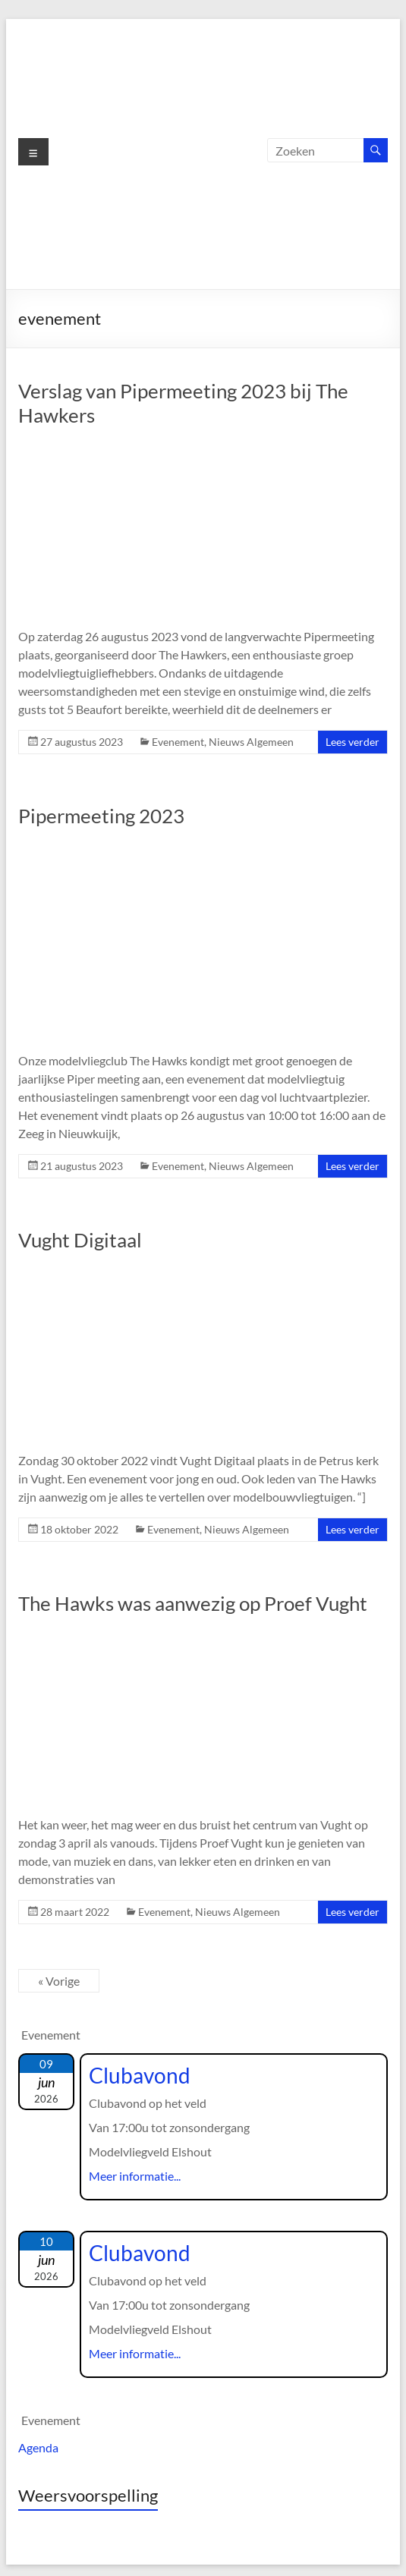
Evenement (178, 741)
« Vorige (59, 1981)
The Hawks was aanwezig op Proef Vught (192, 1603)
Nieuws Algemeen (251, 741)
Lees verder (352, 741)
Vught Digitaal (80, 1240)
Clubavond (139, 2075)
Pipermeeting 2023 (101, 816)
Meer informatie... (135, 2176)
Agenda (38, 2447)
